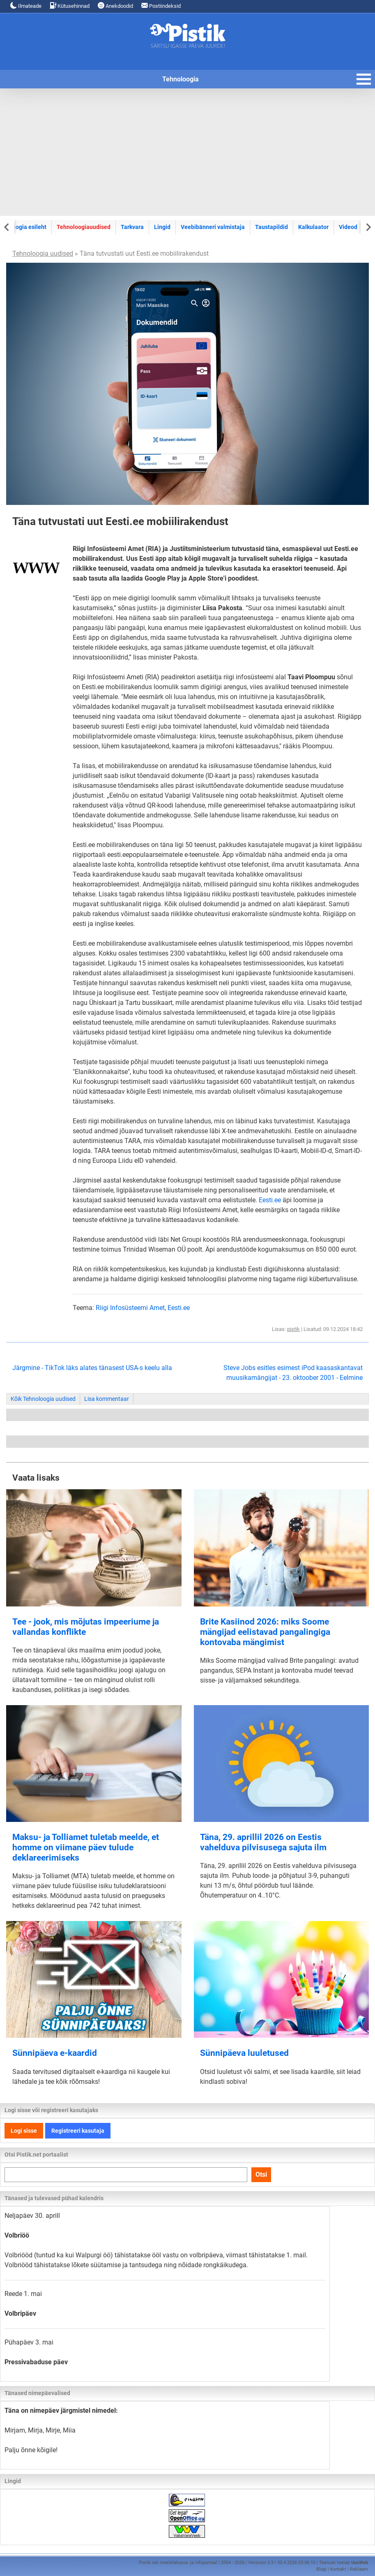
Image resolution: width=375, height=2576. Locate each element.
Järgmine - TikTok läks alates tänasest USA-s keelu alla (92, 1368)
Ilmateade (25, 5)
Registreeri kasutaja (77, 2130)
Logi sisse (24, 2130)
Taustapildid (271, 227)
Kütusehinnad (70, 5)
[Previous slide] (7, 227)
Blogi (321, 2569)
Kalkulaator (313, 227)
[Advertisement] (187, 152)
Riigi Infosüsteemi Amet (130, 1308)
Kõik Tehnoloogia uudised (43, 1399)
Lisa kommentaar (106, 1399)
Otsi (261, 2174)
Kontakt (338, 2569)
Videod (348, 227)
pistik (293, 1329)
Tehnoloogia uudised (42, 253)
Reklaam (359, 2569)
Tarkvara (132, 227)
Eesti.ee (270, 1200)
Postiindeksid (161, 5)
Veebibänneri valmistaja (213, 227)
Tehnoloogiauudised (83, 227)
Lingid (162, 227)
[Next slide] (368, 227)
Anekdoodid (115, 5)
